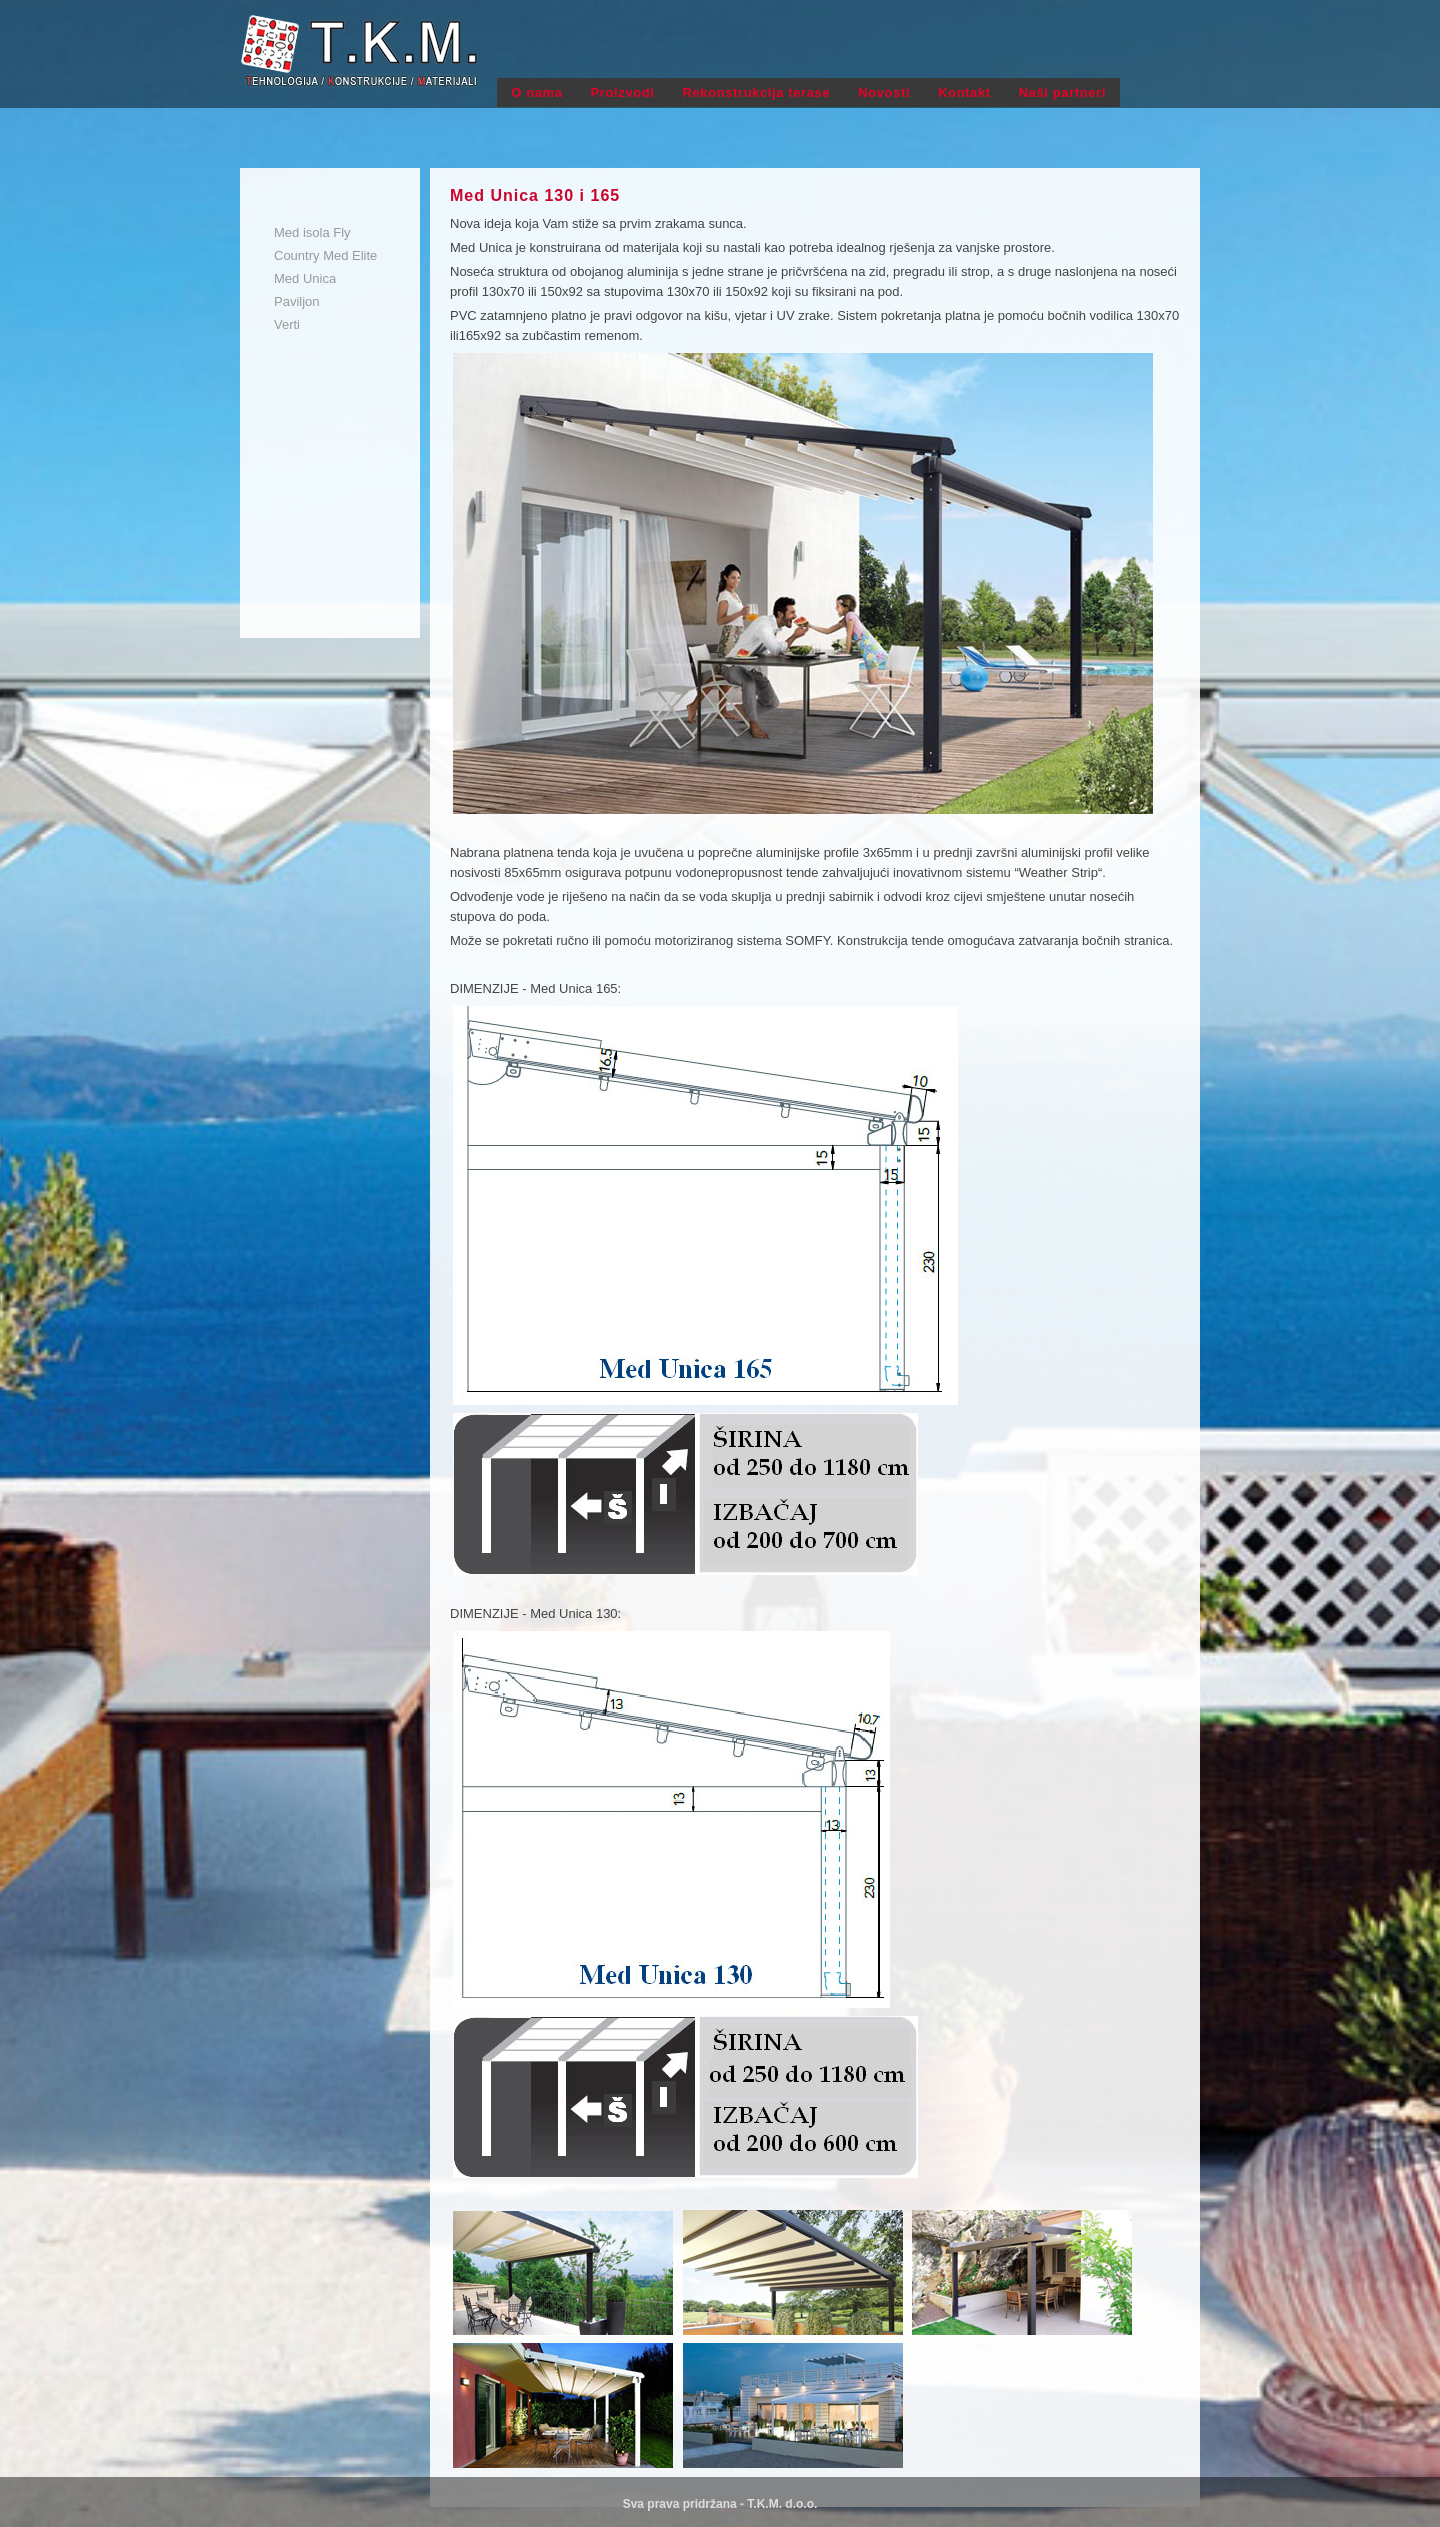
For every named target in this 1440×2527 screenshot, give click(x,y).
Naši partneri (1062, 92)
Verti (287, 324)
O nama (536, 92)
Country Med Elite (325, 255)
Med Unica (305, 278)
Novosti (884, 92)
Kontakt (964, 92)
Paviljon (297, 301)
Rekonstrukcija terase (757, 92)
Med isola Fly (312, 232)
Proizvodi (623, 92)
